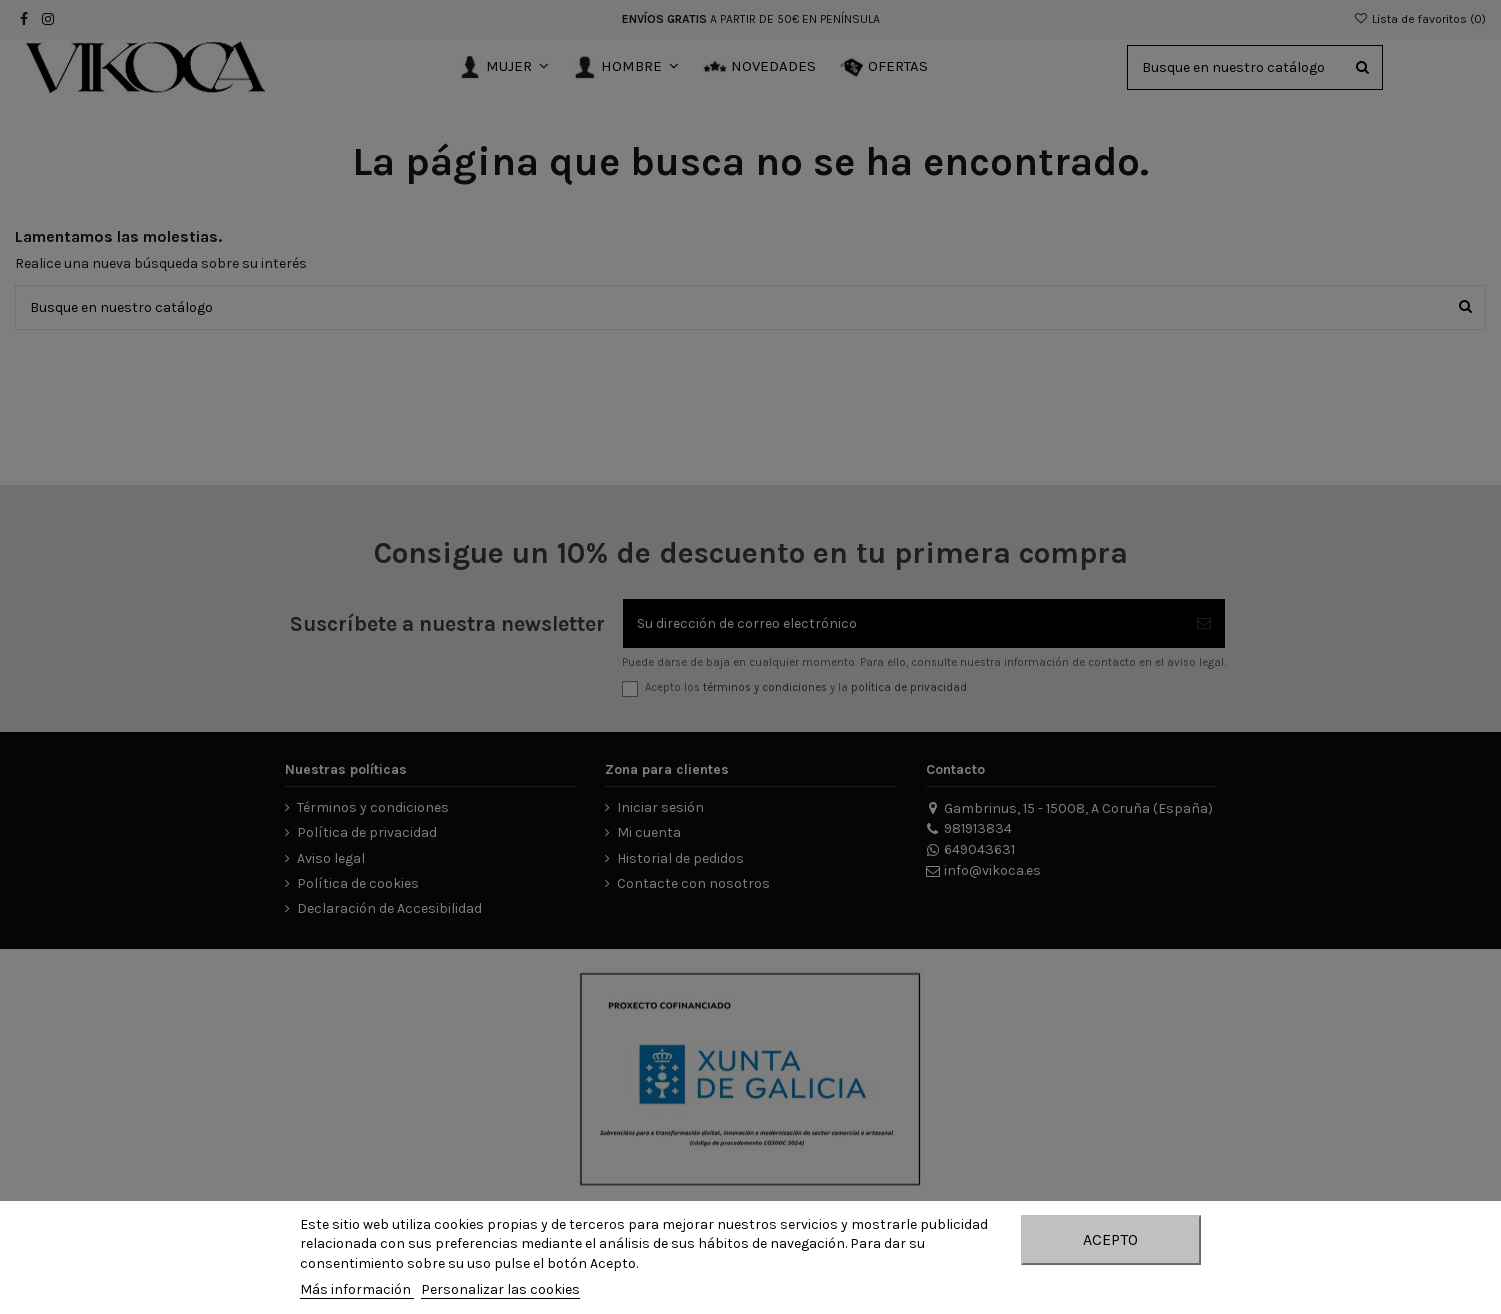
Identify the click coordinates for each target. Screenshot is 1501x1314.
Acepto (1110, 1239)
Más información (357, 1289)
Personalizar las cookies (500, 1289)
